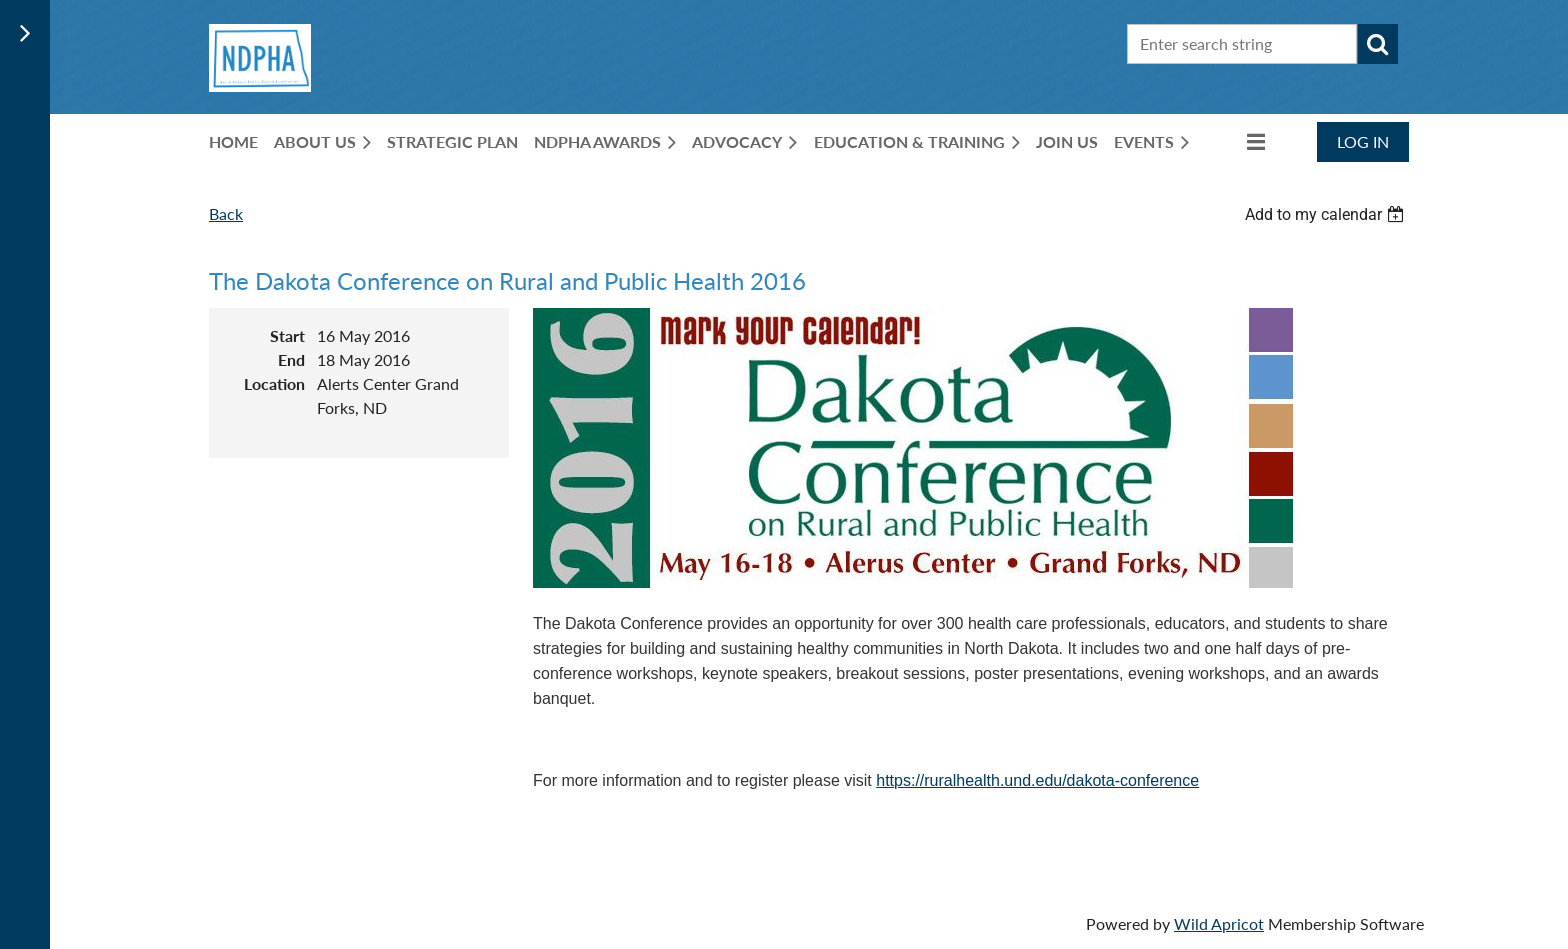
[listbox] (1327, 214)
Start (287, 335)
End (291, 359)
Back (226, 213)
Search (1378, 44)
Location (274, 383)
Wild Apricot (1219, 923)
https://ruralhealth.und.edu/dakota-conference (1037, 780)
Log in (1363, 141)
